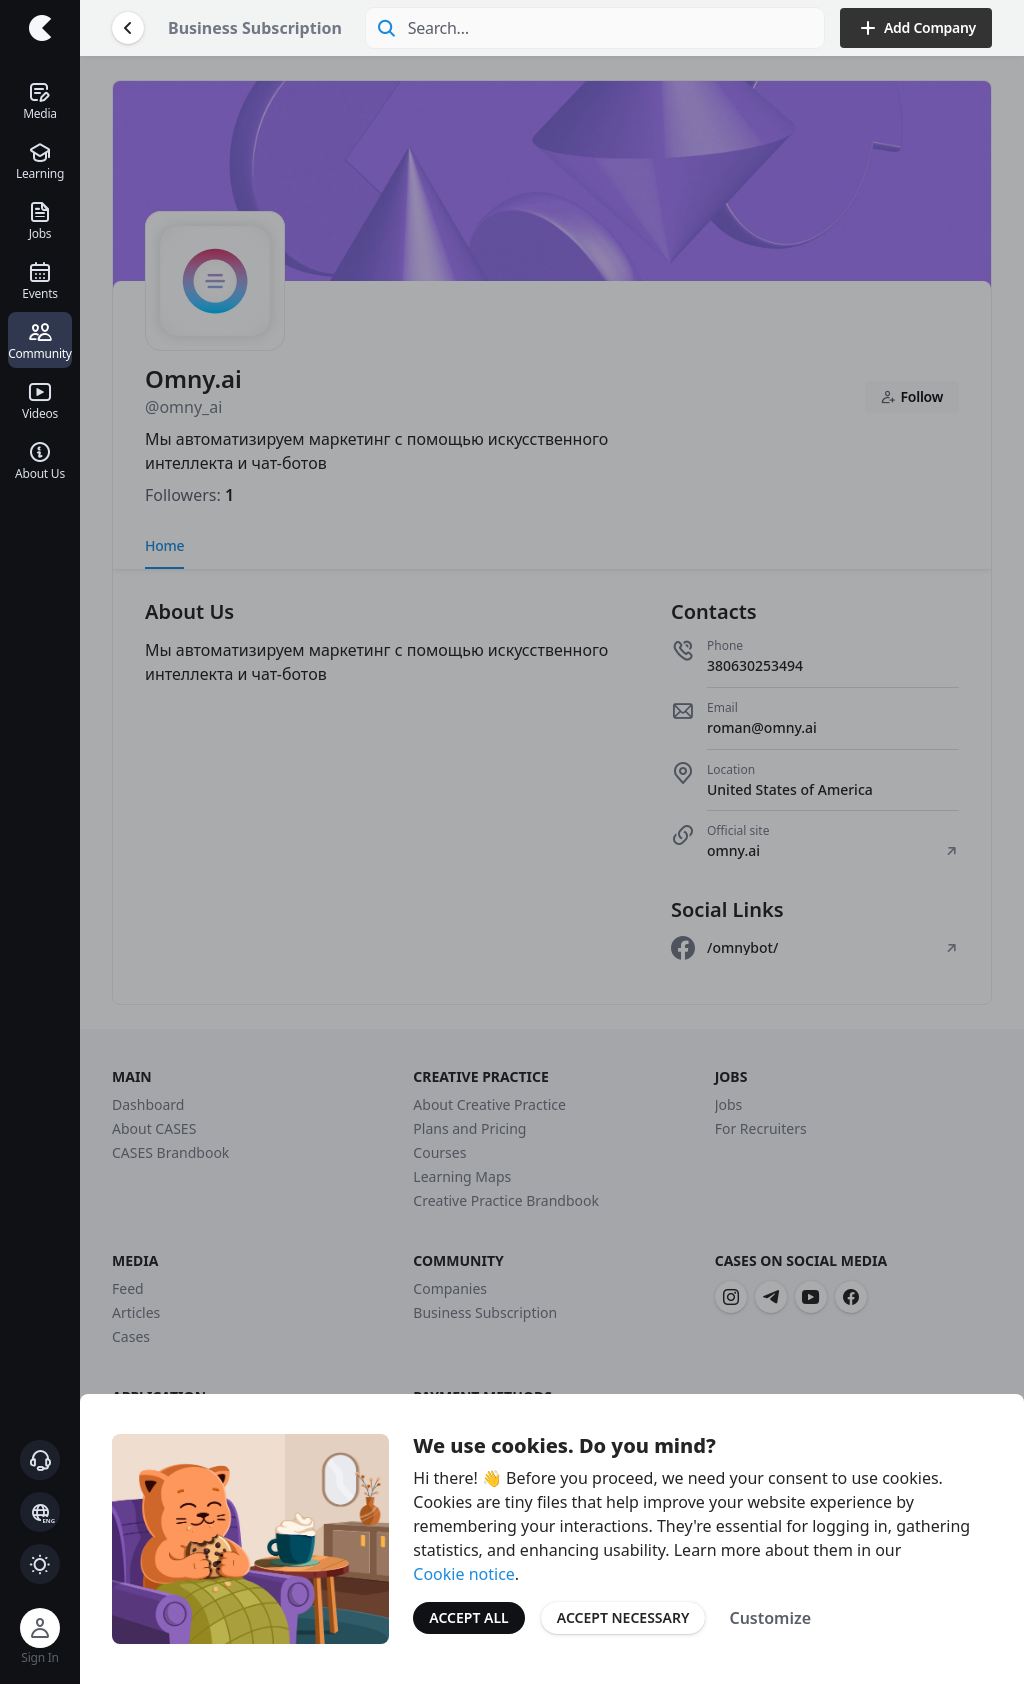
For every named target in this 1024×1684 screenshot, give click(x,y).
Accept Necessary (623, 1617)
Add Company (916, 28)
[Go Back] (128, 28)
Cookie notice (464, 1574)
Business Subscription (255, 28)
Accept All (468, 1617)
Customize (770, 1618)
